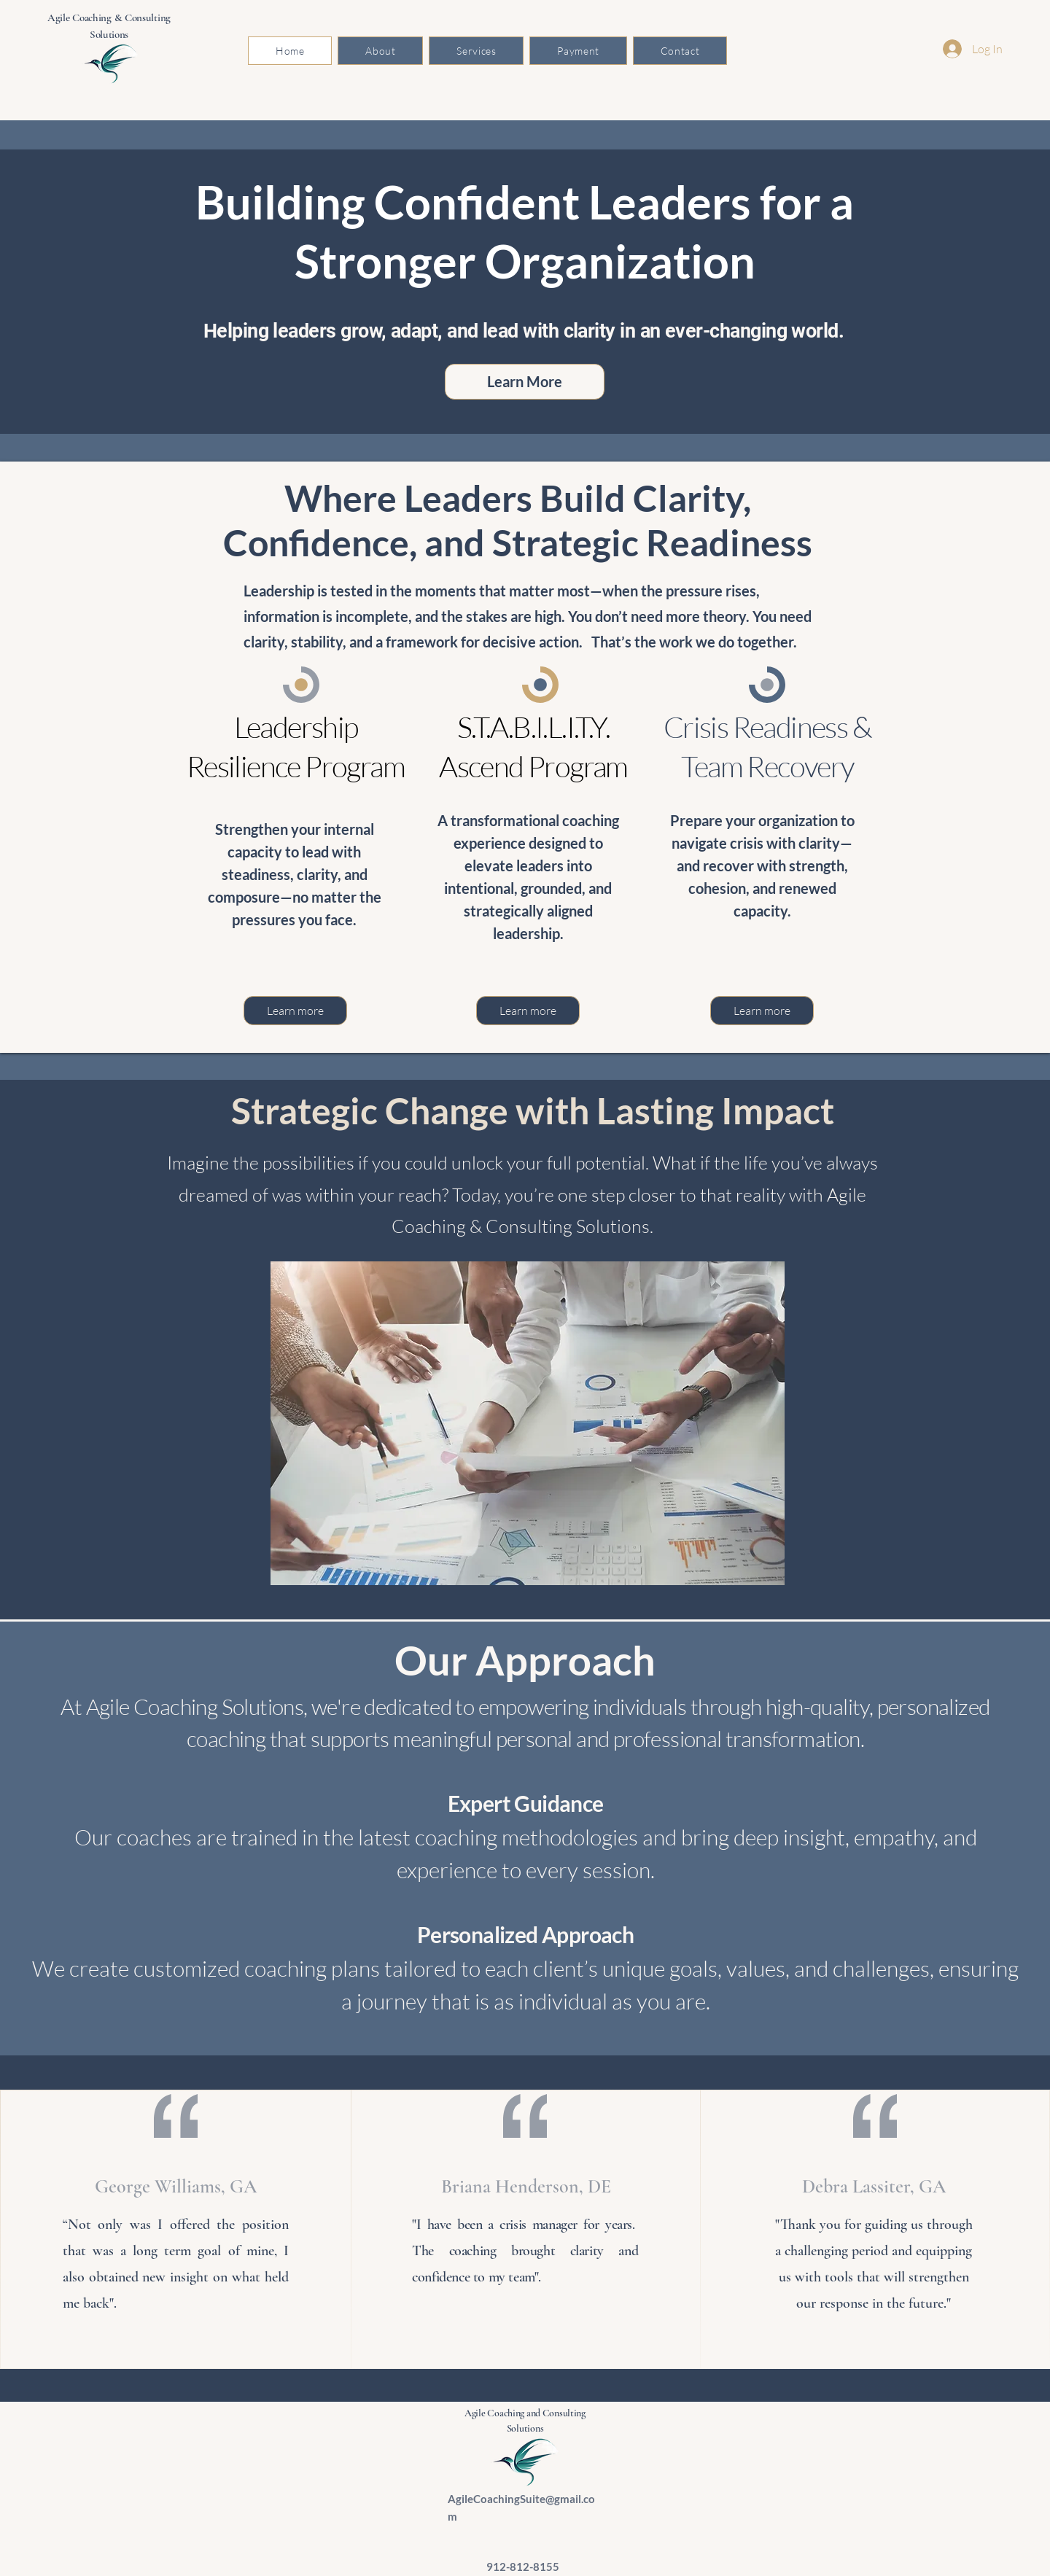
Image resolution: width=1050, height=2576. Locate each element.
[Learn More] (524, 382)
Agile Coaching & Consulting (109, 17)
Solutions (109, 34)
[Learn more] (295, 1010)
